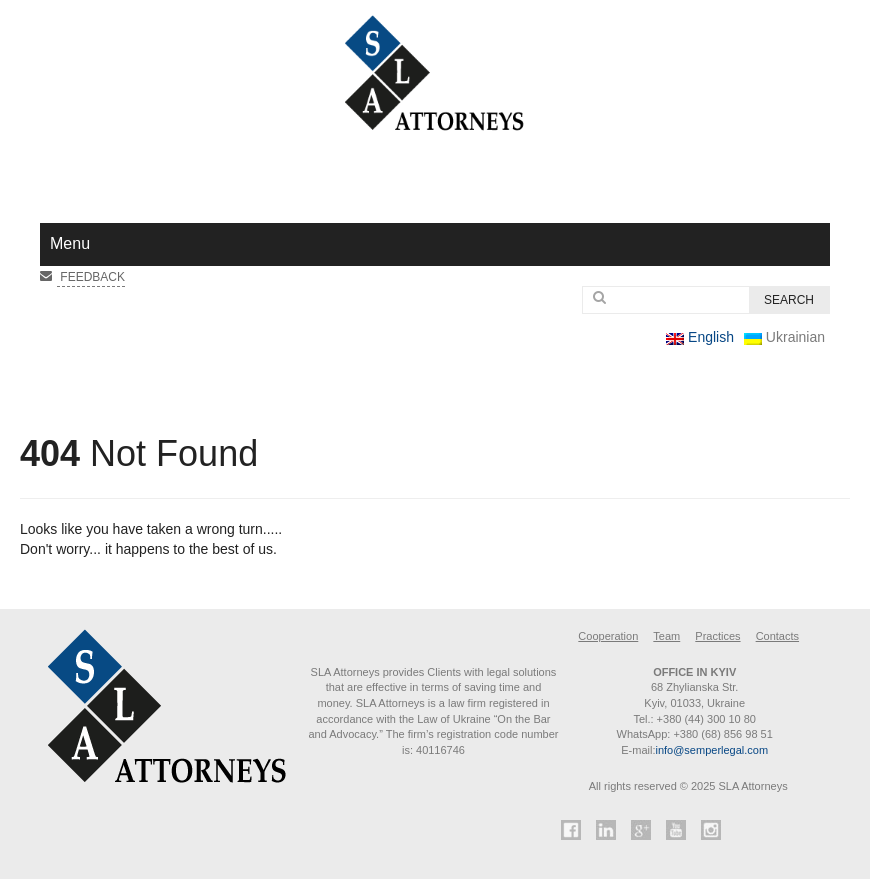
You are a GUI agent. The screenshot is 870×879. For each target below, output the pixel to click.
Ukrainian (784, 337)
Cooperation (608, 636)
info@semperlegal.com (711, 750)
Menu (70, 243)
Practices (717, 636)
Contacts (777, 636)
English (700, 337)
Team (666, 636)
